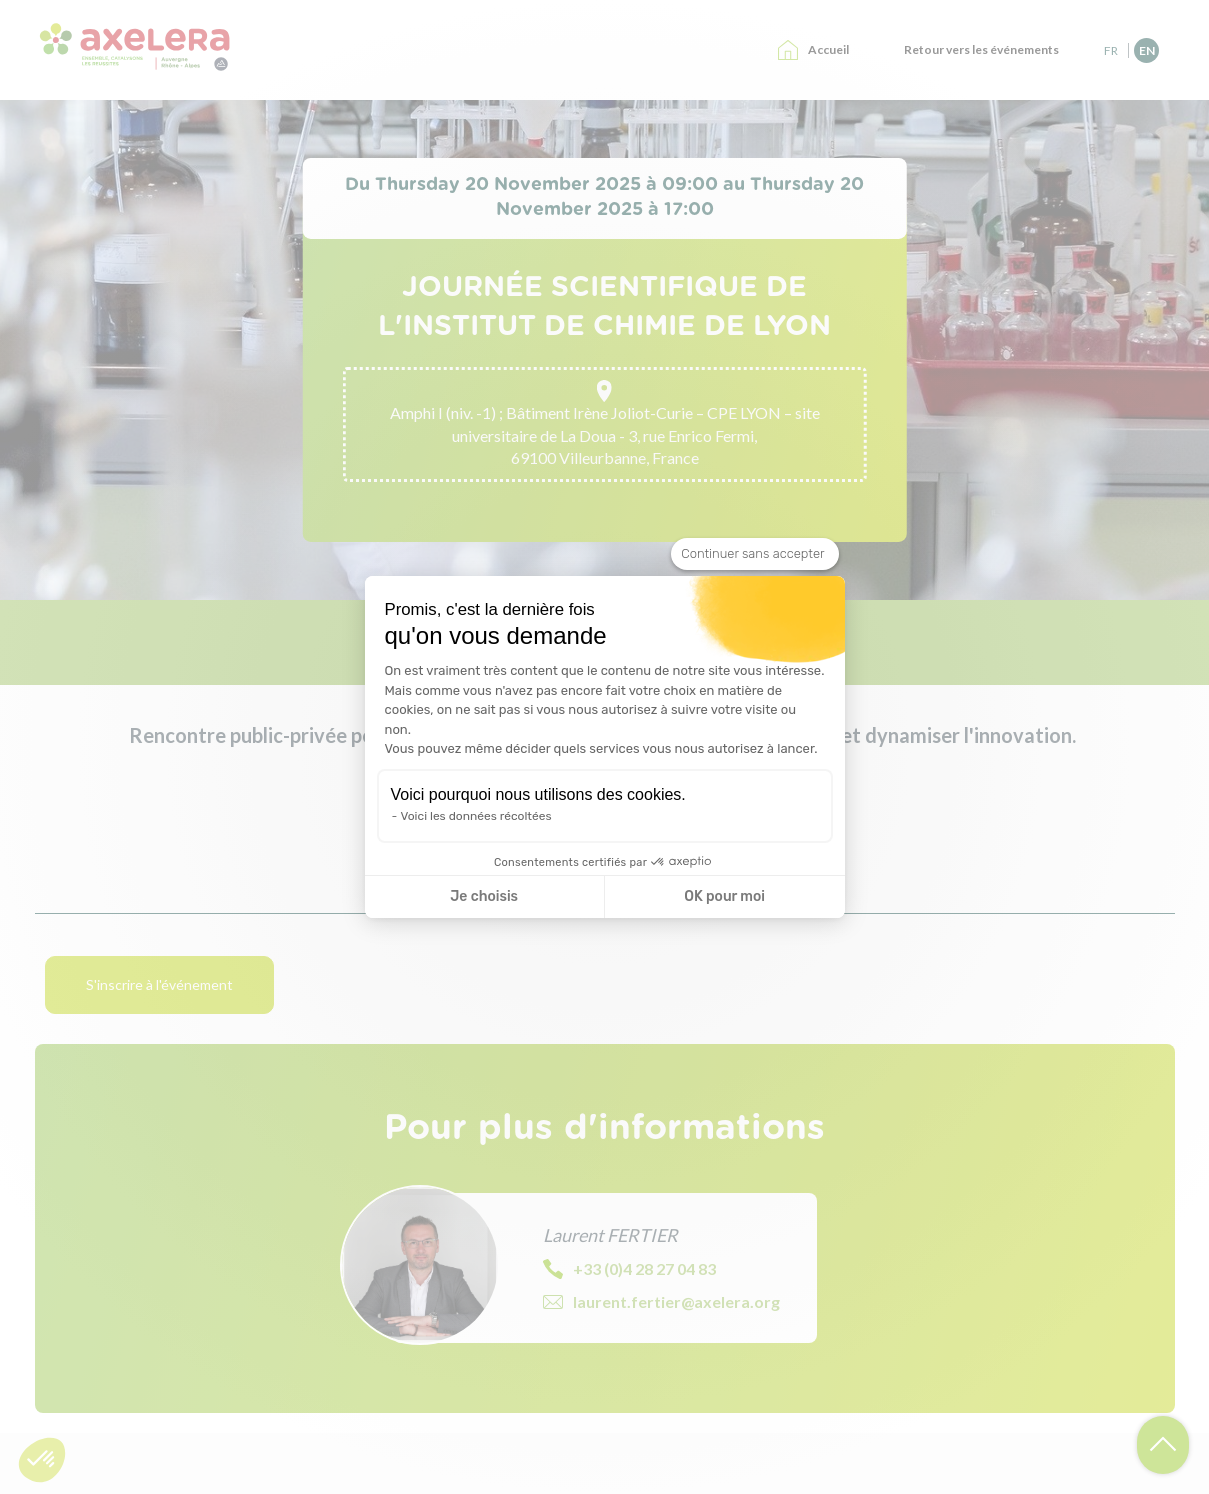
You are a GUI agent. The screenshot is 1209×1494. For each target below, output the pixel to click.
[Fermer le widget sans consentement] (754, 554)
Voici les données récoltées (476, 816)
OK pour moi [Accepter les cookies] (724, 896)
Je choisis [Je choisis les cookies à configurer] (484, 896)
